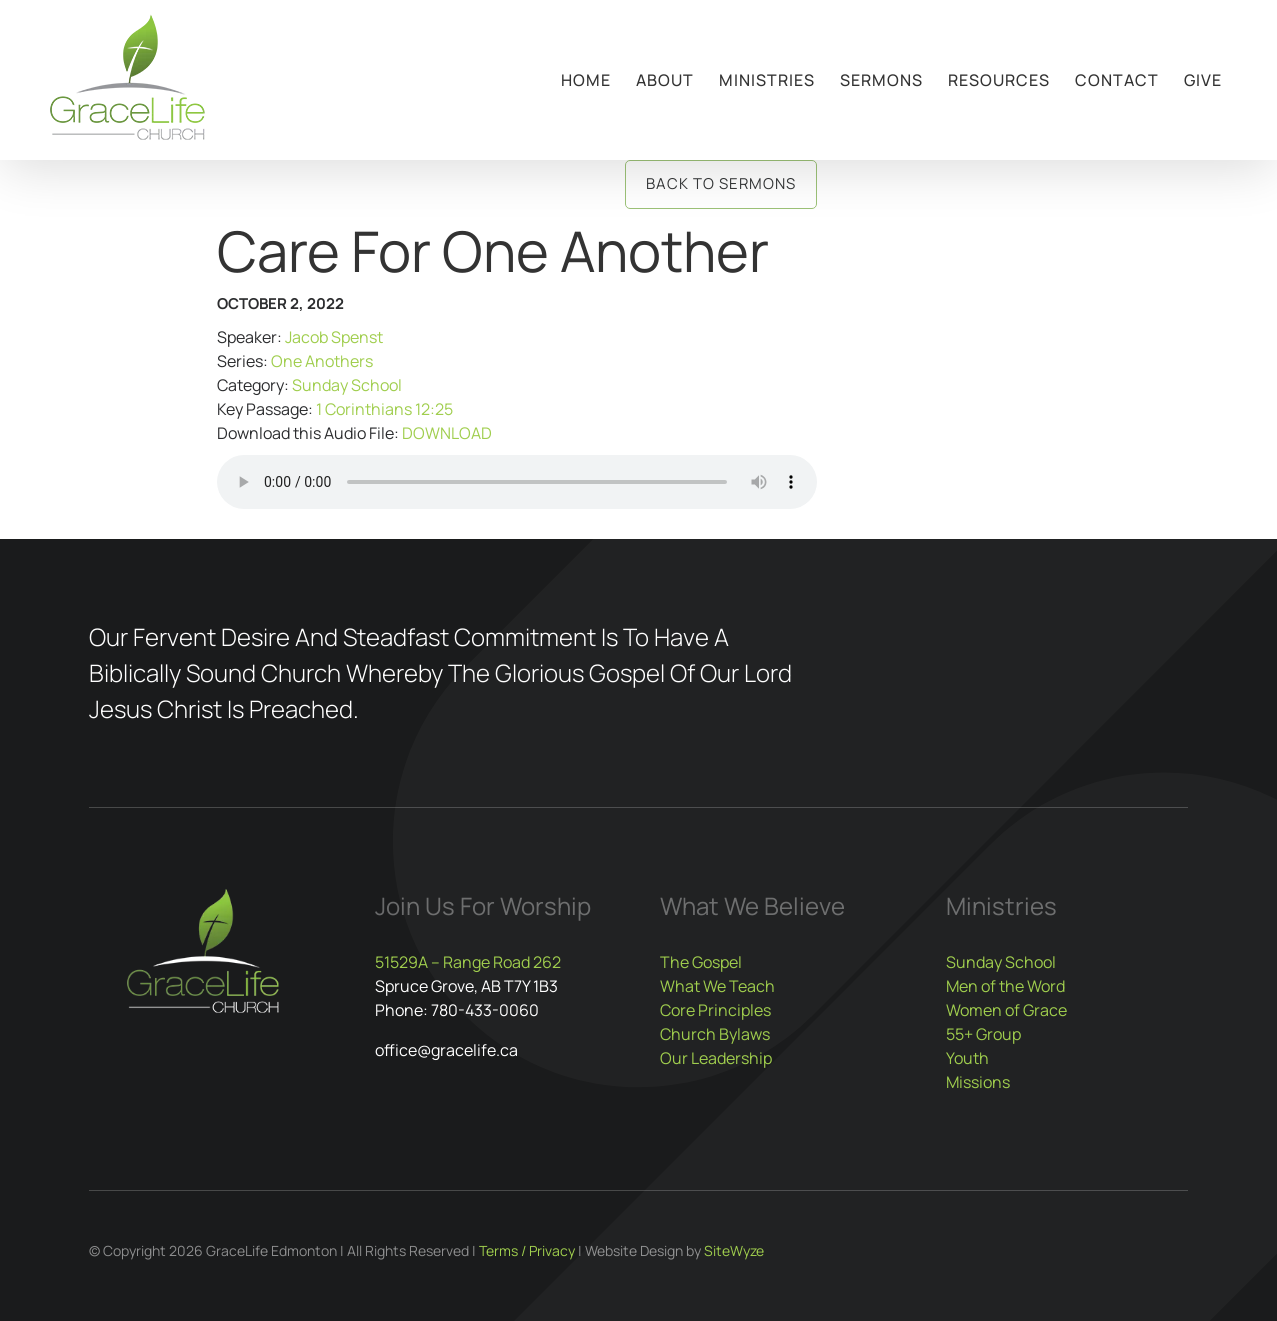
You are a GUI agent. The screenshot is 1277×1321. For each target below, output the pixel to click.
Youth (967, 1058)
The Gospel (701, 962)
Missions (978, 1082)
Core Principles (715, 1010)
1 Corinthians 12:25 (384, 409)
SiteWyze (734, 1250)
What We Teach (717, 986)
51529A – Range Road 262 (468, 962)
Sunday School (347, 385)
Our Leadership (716, 1058)
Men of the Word (1005, 986)
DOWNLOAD (447, 433)
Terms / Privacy (527, 1250)
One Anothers (322, 361)
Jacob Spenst (334, 337)
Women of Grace (1006, 1010)
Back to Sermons (721, 183)
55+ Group (983, 1034)
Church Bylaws (715, 1034)
